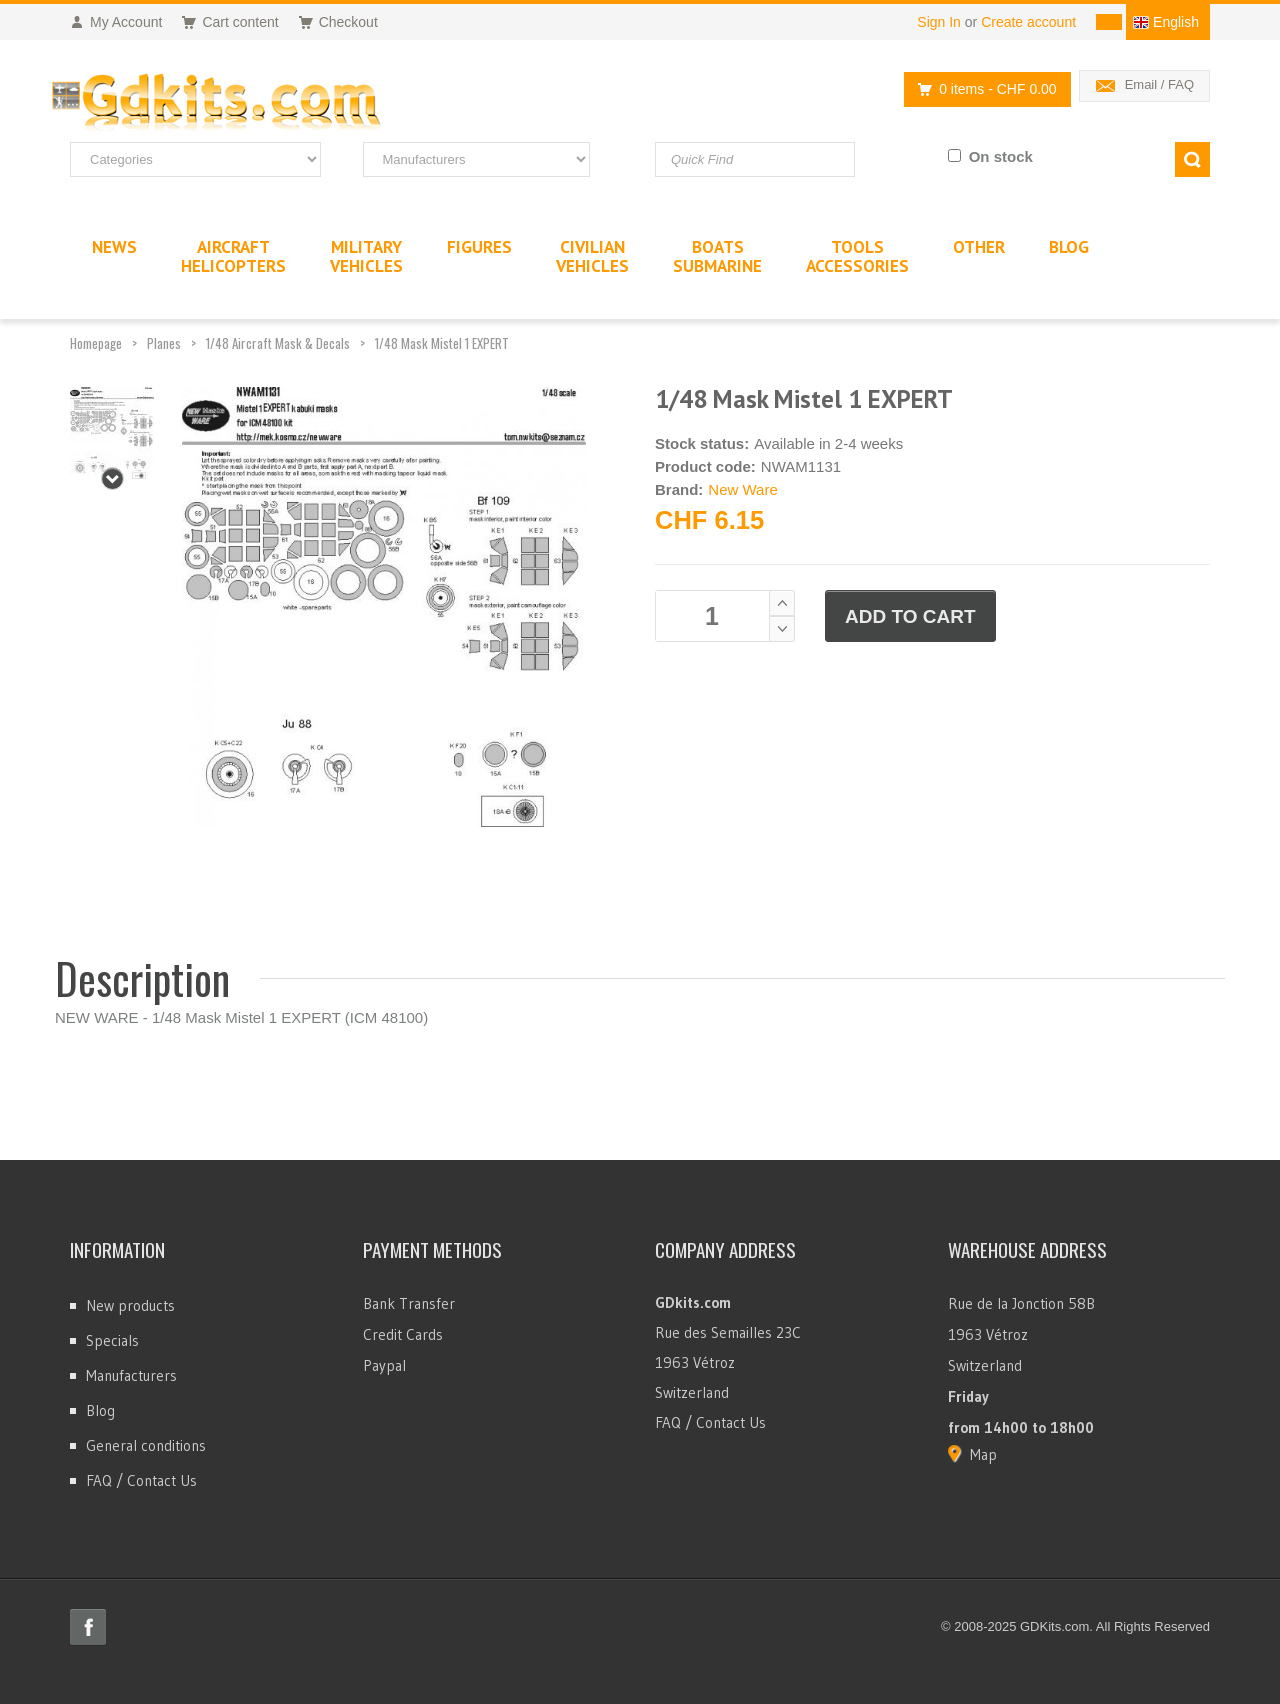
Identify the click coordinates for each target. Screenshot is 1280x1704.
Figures (479, 247)
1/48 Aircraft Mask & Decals (278, 343)
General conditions (146, 1445)
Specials (112, 1340)
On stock (1001, 156)
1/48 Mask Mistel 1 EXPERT (442, 343)
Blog (100, 1410)
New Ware (742, 489)
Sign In (939, 22)
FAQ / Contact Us (141, 1480)
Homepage (96, 343)
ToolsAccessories (857, 256)
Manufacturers (131, 1375)
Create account (1028, 22)
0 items (981, 89)
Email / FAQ (1159, 84)
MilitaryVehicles (366, 256)
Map (983, 1454)
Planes (164, 343)
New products (130, 1305)
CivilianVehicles (592, 256)
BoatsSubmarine (717, 256)
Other (979, 247)
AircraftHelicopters (233, 256)
